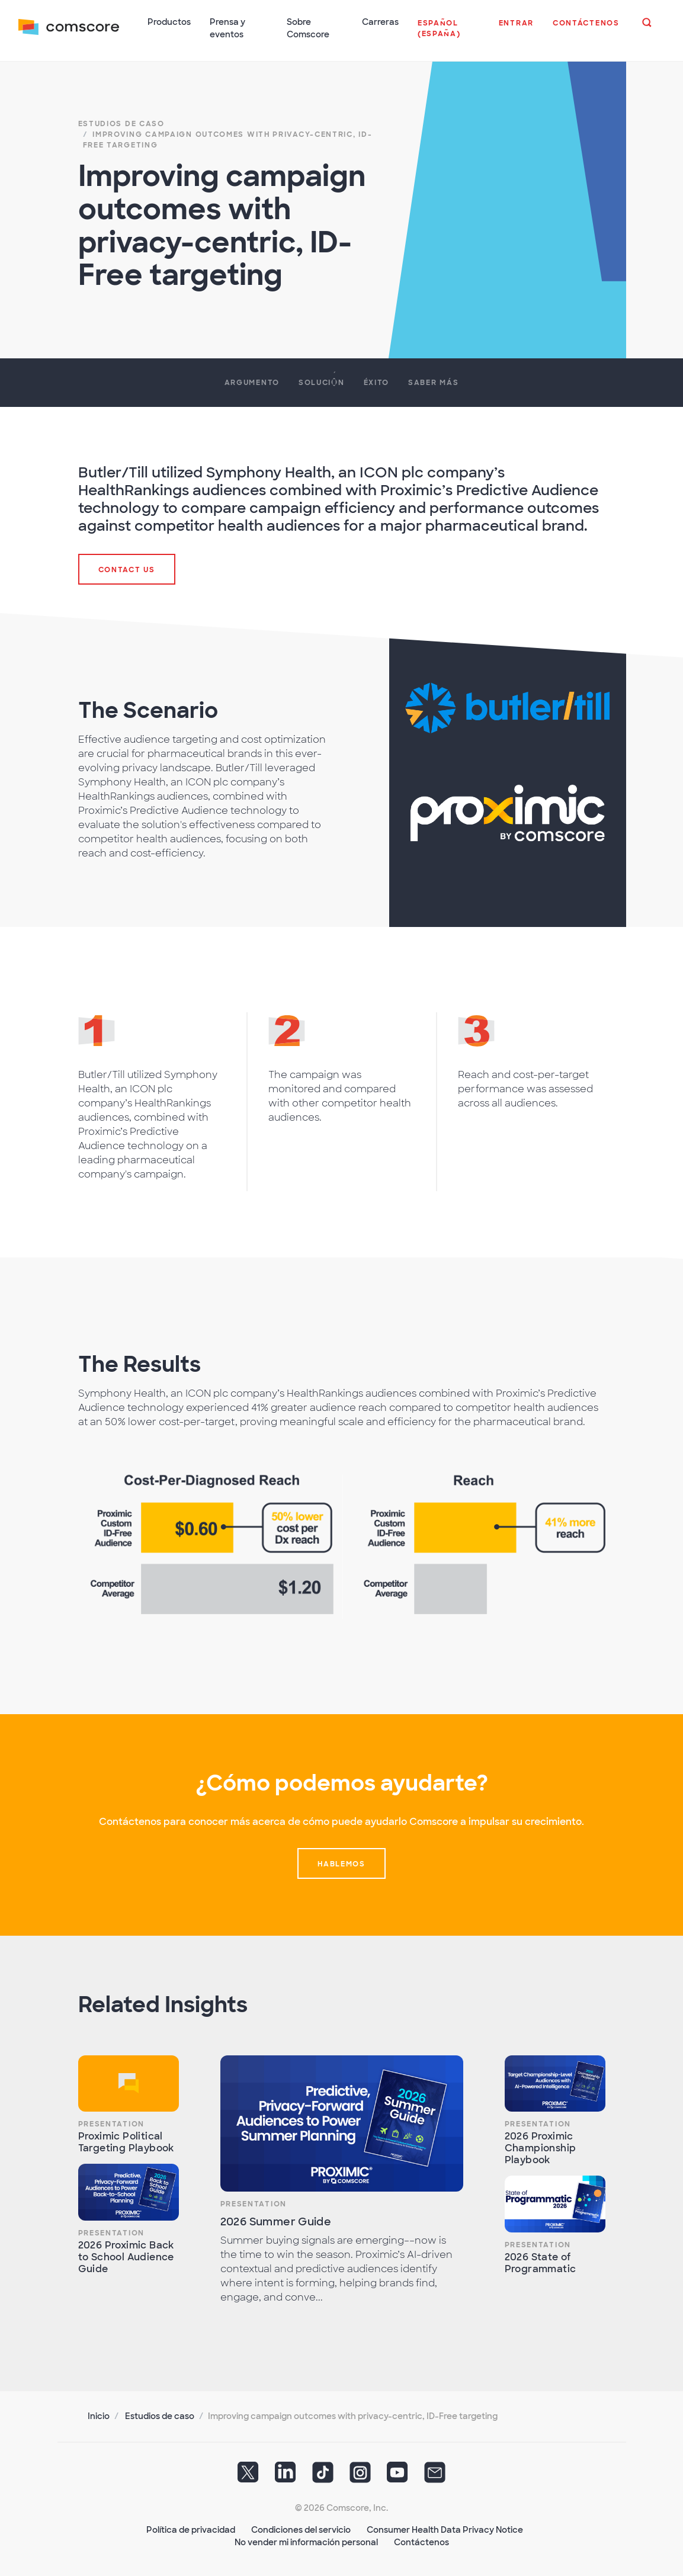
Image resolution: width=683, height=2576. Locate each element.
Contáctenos (421, 2541)
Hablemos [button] (341, 1863)
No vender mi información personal (306, 2541)
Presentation (111, 2123)
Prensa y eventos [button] (228, 28)
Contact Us (126, 568)
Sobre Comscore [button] (308, 28)
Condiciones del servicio (301, 2528)
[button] (448, 35)
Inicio (99, 2415)
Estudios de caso (159, 2415)
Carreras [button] (380, 22)
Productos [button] (169, 22)
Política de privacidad (190, 2528)
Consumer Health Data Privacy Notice (445, 2528)
